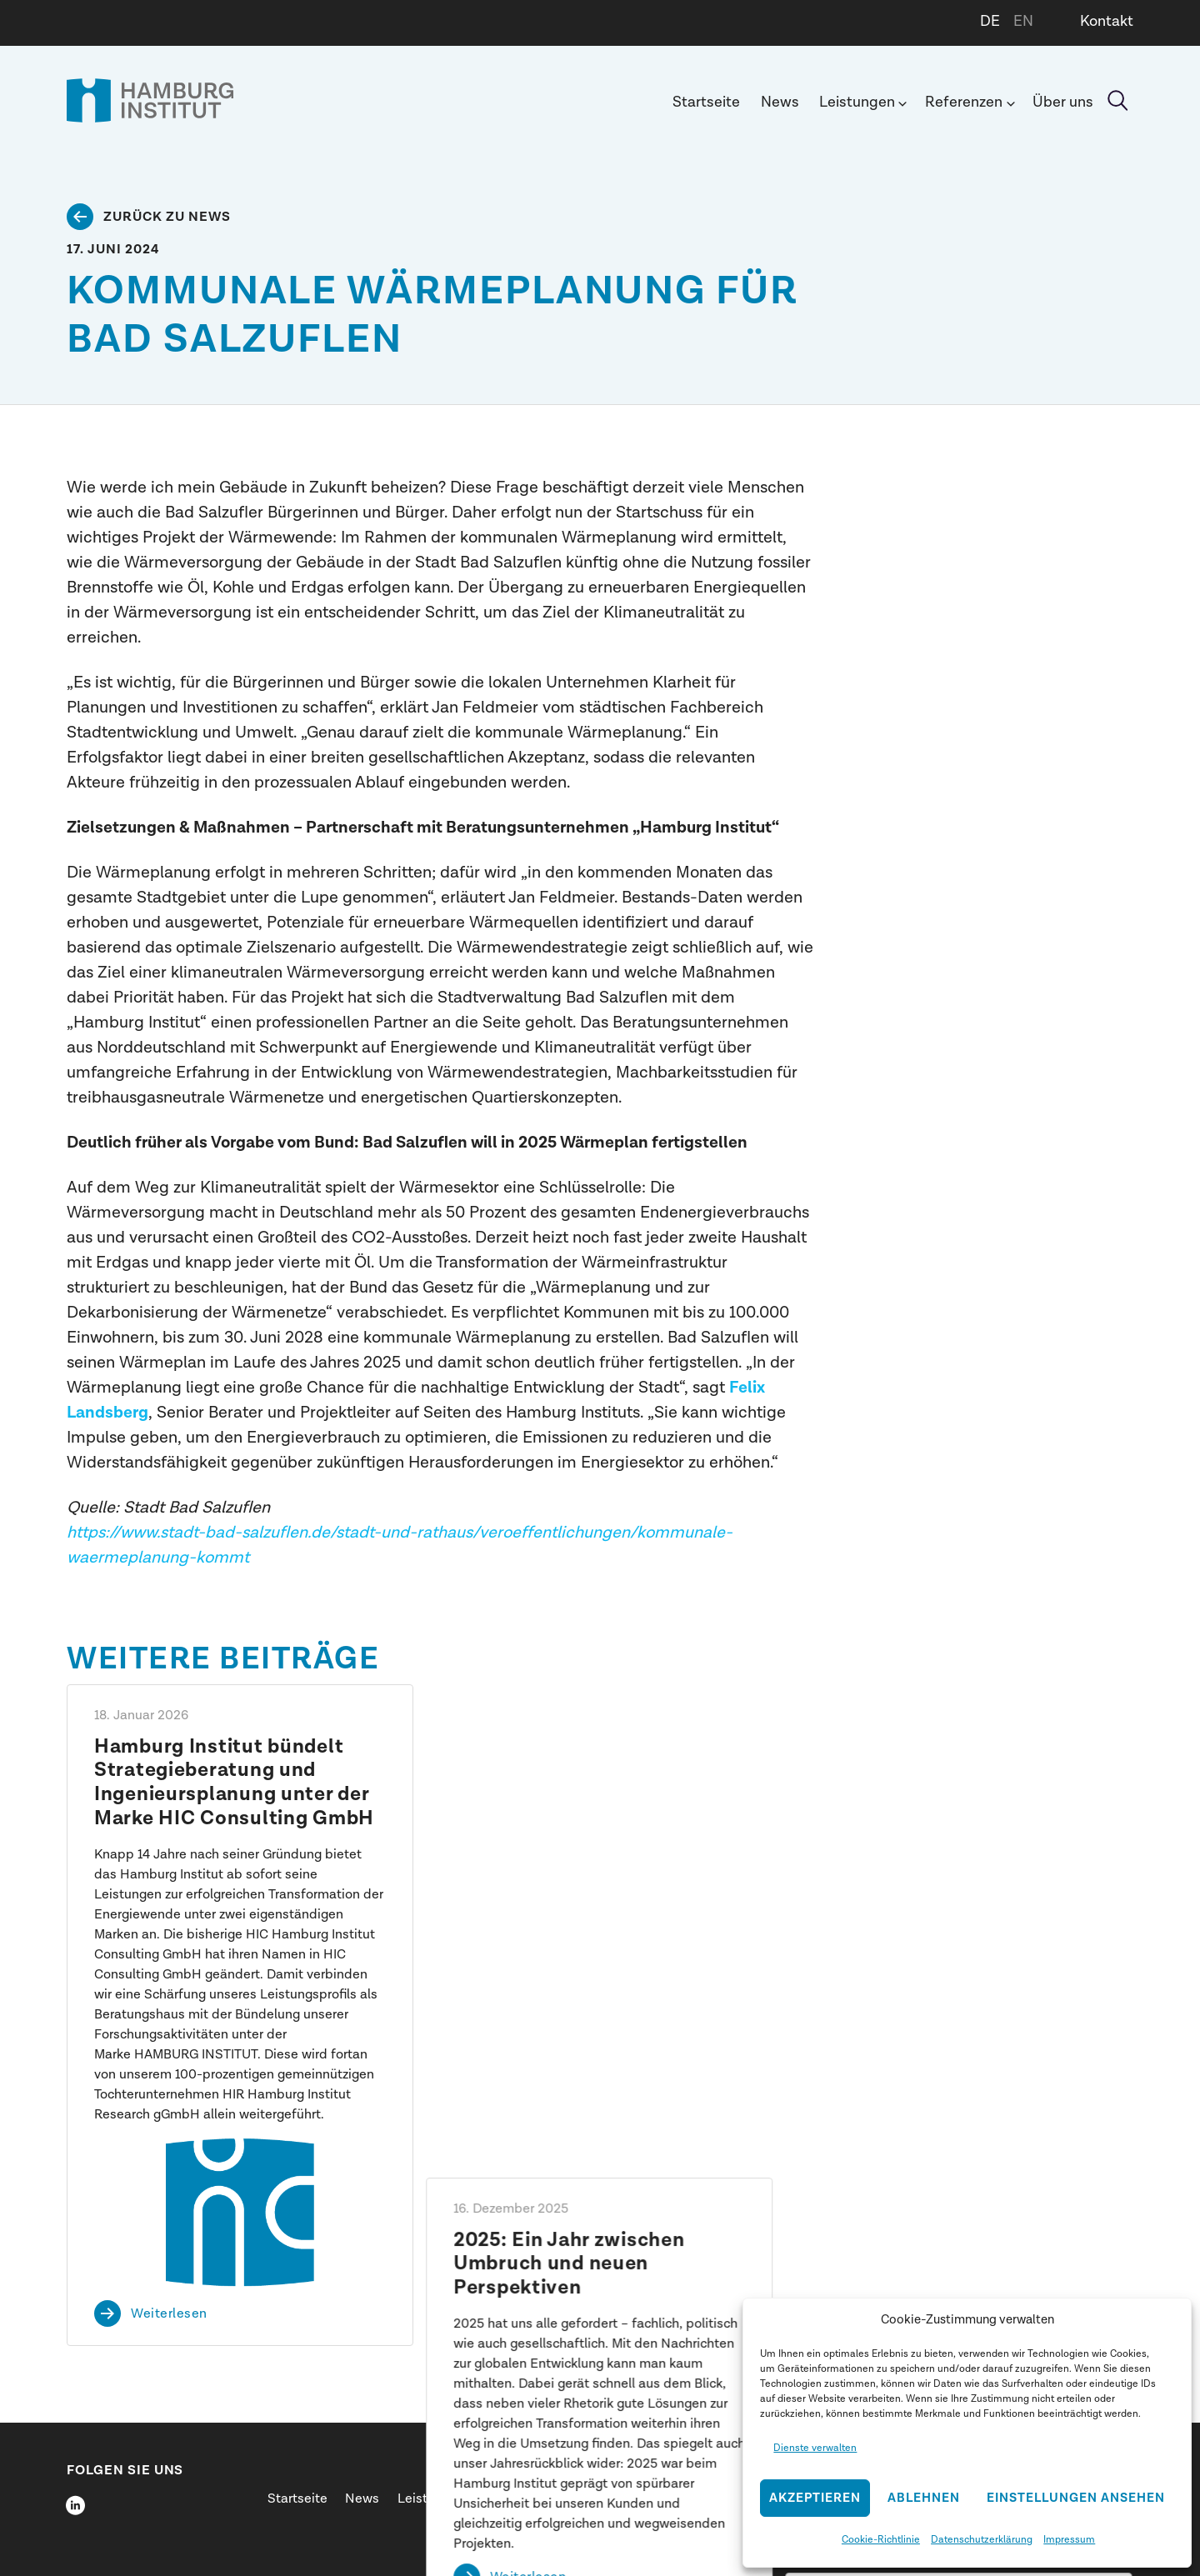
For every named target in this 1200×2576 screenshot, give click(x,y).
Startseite (706, 102)
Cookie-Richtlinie (881, 2539)
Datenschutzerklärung (981, 2539)
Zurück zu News (167, 216)
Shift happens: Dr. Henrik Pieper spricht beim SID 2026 (953, 1759)
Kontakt (1106, 21)
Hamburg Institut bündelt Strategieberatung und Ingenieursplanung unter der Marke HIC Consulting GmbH (234, 1782)
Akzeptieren (815, 2498)
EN (1023, 21)
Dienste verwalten (815, 2447)
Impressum (1069, 2539)
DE (990, 21)
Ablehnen (924, 2498)
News (780, 102)
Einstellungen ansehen (1076, 2498)
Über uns (1062, 102)
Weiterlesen (169, 2313)
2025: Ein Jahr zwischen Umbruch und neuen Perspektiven (570, 1771)
